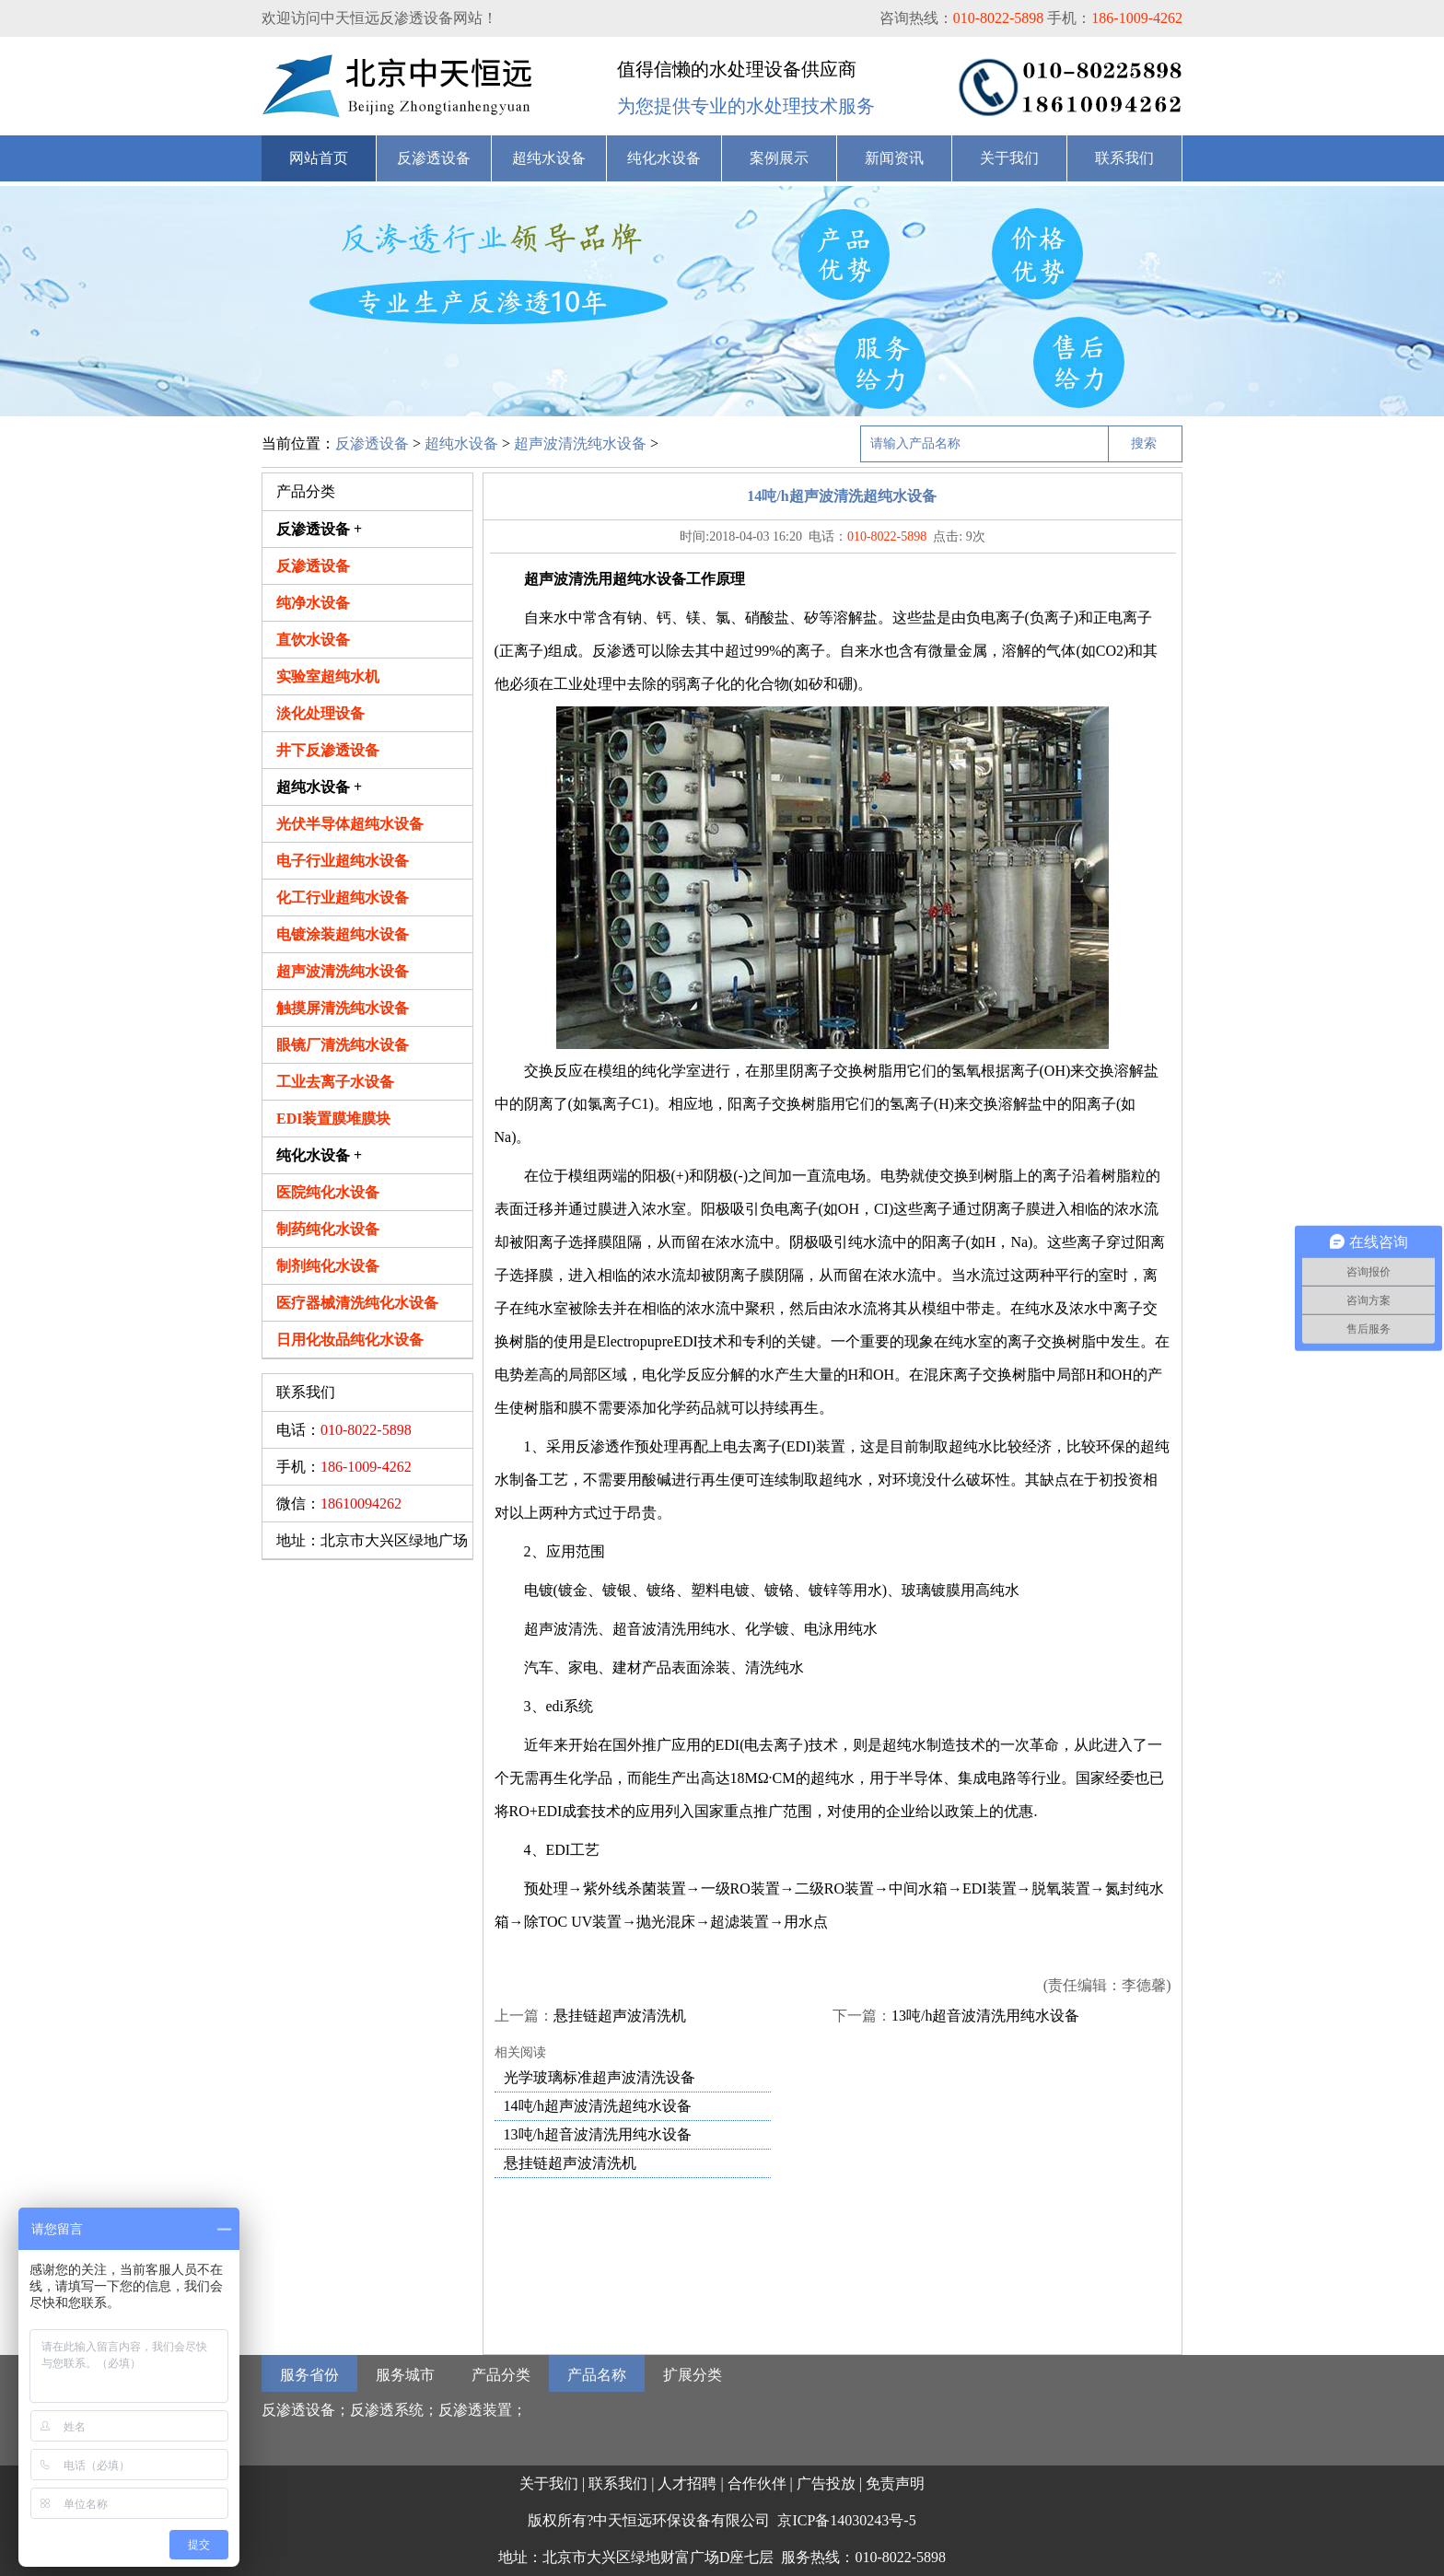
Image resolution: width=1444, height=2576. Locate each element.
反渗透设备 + (319, 529)
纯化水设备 (664, 158)
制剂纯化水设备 (327, 1266)
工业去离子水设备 (335, 1082)
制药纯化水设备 (327, 1229)
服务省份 (309, 2375)
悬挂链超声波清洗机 (619, 2015)
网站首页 (318, 158)
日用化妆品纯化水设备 (350, 1339)
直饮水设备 (313, 639)
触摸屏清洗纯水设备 (342, 1008)
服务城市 (405, 2375)
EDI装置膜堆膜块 (333, 1118)
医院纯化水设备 (327, 1192)
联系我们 (1124, 158)
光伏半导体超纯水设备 (350, 824)
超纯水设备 (549, 158)
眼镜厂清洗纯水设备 (342, 1045)
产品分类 (501, 2375)
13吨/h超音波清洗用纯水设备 (985, 2015)
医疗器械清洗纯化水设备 (357, 1303)
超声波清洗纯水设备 (580, 443)
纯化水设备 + (319, 1155)
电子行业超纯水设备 (342, 860)
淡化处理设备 (320, 713)
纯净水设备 (313, 603)
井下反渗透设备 (327, 750)
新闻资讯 (894, 158)
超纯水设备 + (319, 787)
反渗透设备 (434, 158)
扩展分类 (692, 2375)
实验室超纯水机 (327, 676)
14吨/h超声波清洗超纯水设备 (598, 2106)
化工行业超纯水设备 (342, 897)
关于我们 (1009, 158)
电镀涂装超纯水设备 (342, 934)
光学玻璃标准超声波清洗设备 (599, 2077)
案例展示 (779, 158)
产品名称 (596, 2375)
